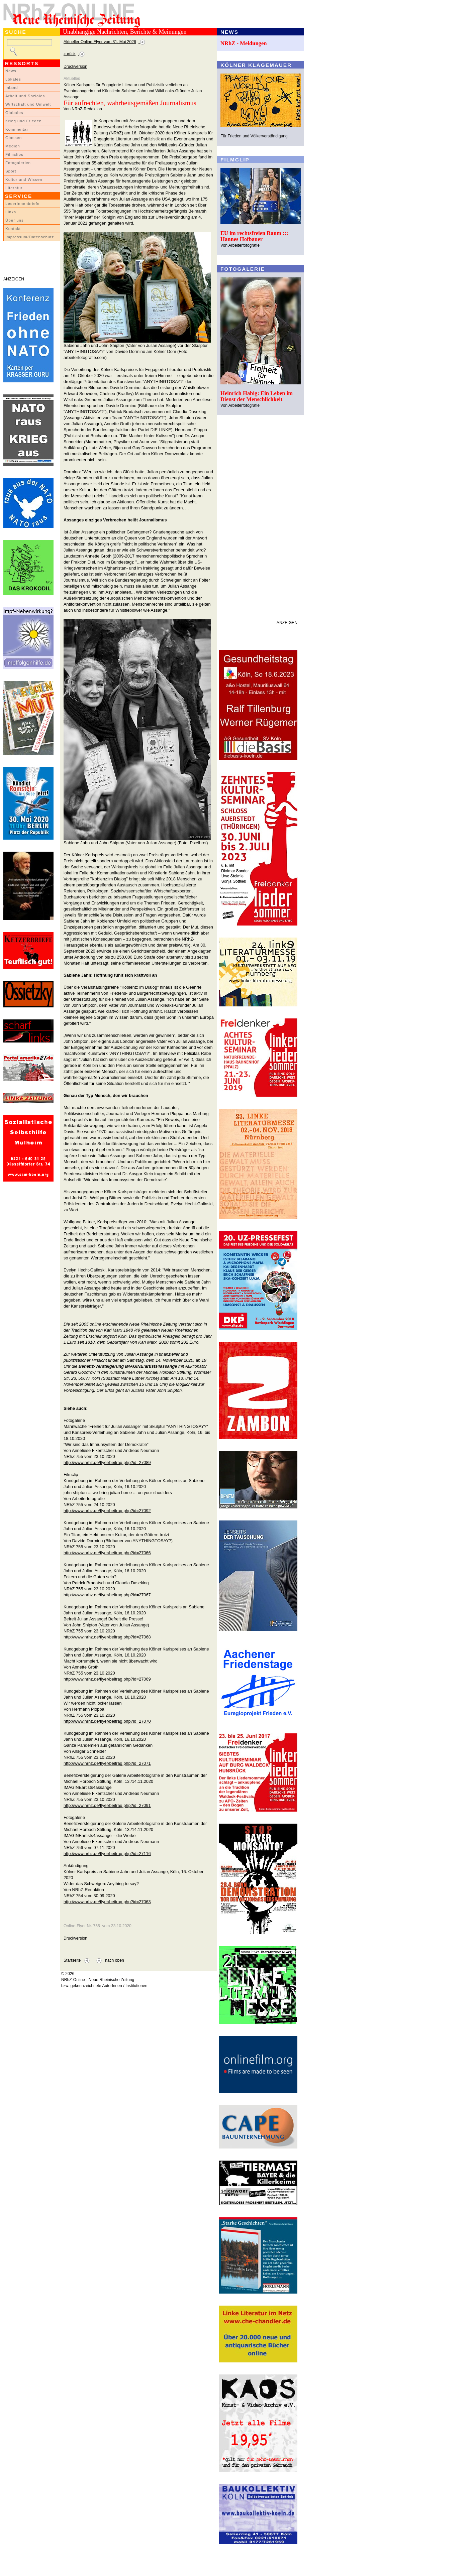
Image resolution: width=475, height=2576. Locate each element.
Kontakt (13, 229)
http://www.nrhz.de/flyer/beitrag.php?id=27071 (107, 1763)
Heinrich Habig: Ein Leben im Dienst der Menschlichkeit (256, 396)
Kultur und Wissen (23, 179)
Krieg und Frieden (23, 121)
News (10, 71)
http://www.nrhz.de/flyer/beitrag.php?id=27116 (107, 1853)
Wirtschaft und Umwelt (28, 104)
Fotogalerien (18, 163)
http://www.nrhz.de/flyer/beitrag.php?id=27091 (107, 1805)
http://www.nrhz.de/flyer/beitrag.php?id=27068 (107, 1636)
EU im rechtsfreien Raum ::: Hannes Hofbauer (254, 236)
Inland (11, 88)
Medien (12, 146)
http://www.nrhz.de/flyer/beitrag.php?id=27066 (107, 1552)
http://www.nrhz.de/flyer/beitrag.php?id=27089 (107, 1462)
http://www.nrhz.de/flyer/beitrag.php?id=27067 (107, 1594)
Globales (14, 113)
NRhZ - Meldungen (243, 43)
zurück (70, 53)
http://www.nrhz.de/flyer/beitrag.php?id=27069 (107, 1679)
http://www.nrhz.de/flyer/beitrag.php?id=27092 (107, 1510)
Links (10, 212)
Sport (10, 171)
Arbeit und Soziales (25, 96)
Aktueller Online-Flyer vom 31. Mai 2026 (100, 41)
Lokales (13, 79)
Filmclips (14, 154)
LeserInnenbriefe (22, 204)
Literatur (13, 188)
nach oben (114, 1960)
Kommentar (16, 129)
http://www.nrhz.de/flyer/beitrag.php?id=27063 (107, 1901)
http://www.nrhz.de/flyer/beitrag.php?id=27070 (107, 1721)
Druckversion (75, 66)
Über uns (14, 220)
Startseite (72, 1960)
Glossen (13, 138)
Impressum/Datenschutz (29, 237)
